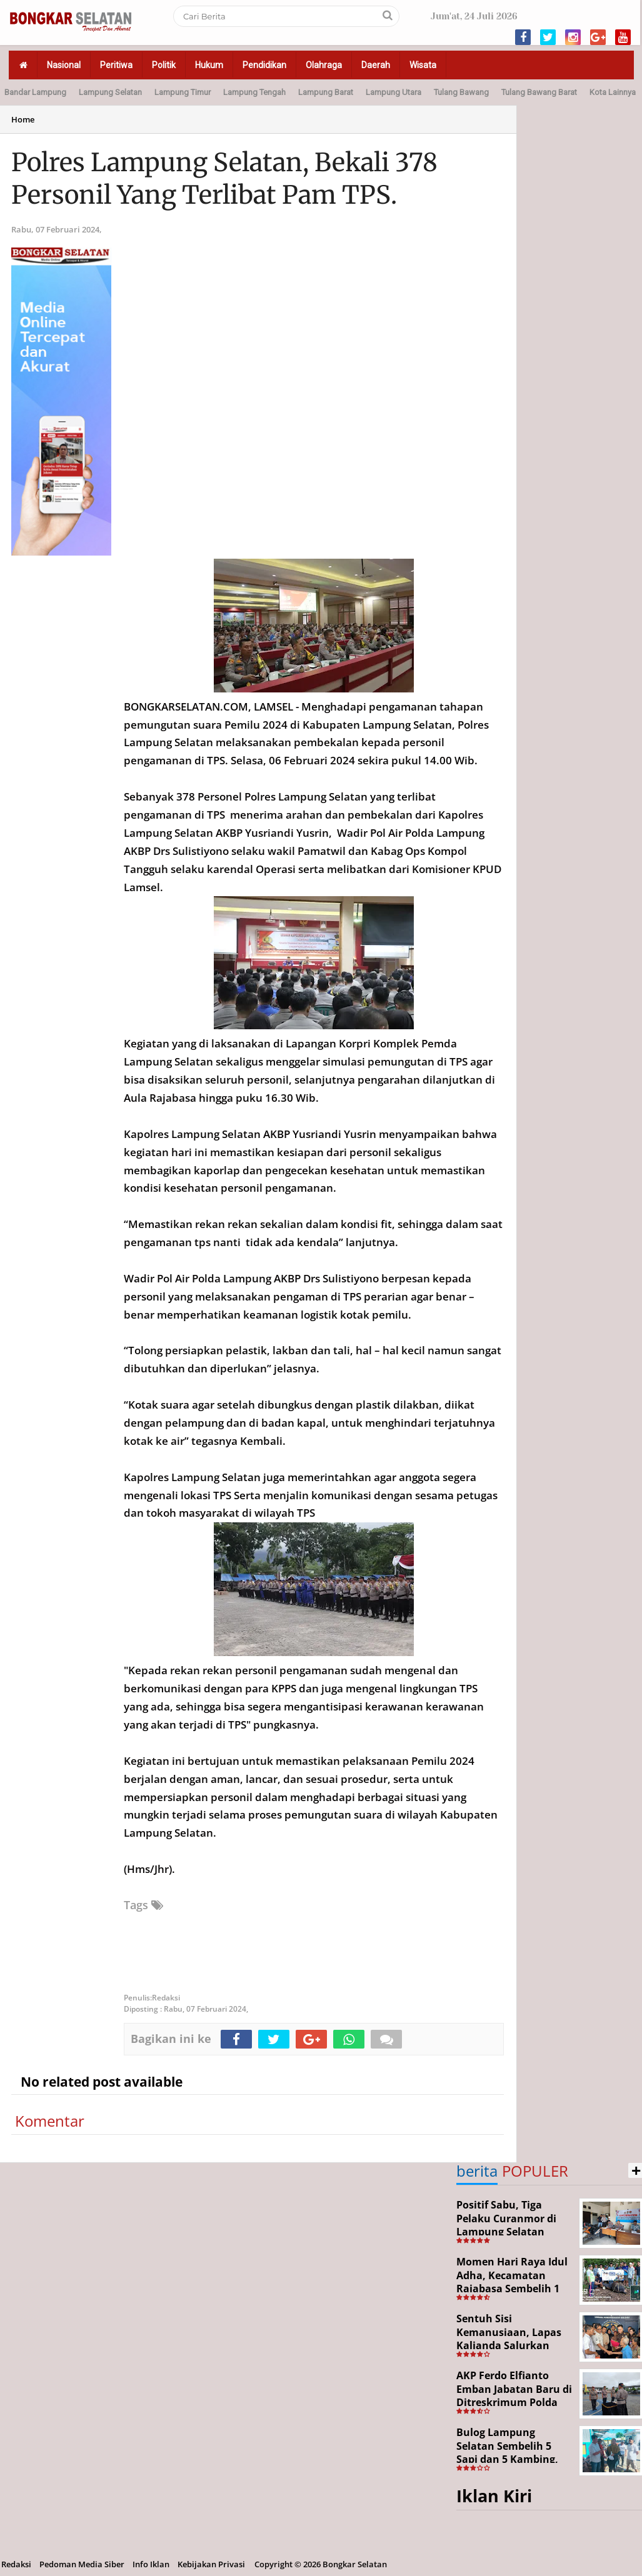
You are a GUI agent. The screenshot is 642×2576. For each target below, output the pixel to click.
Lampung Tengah (254, 92)
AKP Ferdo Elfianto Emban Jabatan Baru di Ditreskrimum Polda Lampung (514, 2396)
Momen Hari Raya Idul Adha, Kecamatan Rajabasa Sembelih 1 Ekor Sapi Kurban (512, 2282)
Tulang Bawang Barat (539, 92)
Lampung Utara (393, 92)
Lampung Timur (182, 92)
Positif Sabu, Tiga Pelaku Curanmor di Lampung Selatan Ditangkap (506, 2225)
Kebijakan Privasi (211, 2564)
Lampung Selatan (110, 92)
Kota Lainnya (612, 92)
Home (22, 119)
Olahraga (324, 65)
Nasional (64, 65)
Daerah (375, 65)
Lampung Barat (325, 92)
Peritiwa (116, 65)
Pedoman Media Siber (81, 2564)
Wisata (422, 65)
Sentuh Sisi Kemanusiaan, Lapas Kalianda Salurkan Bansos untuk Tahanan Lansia (508, 2345)
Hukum (209, 65)
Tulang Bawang (461, 92)
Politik (164, 65)
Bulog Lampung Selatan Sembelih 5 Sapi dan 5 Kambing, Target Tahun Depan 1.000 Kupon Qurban (507, 2459)
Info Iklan (151, 2564)
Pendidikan (264, 65)
